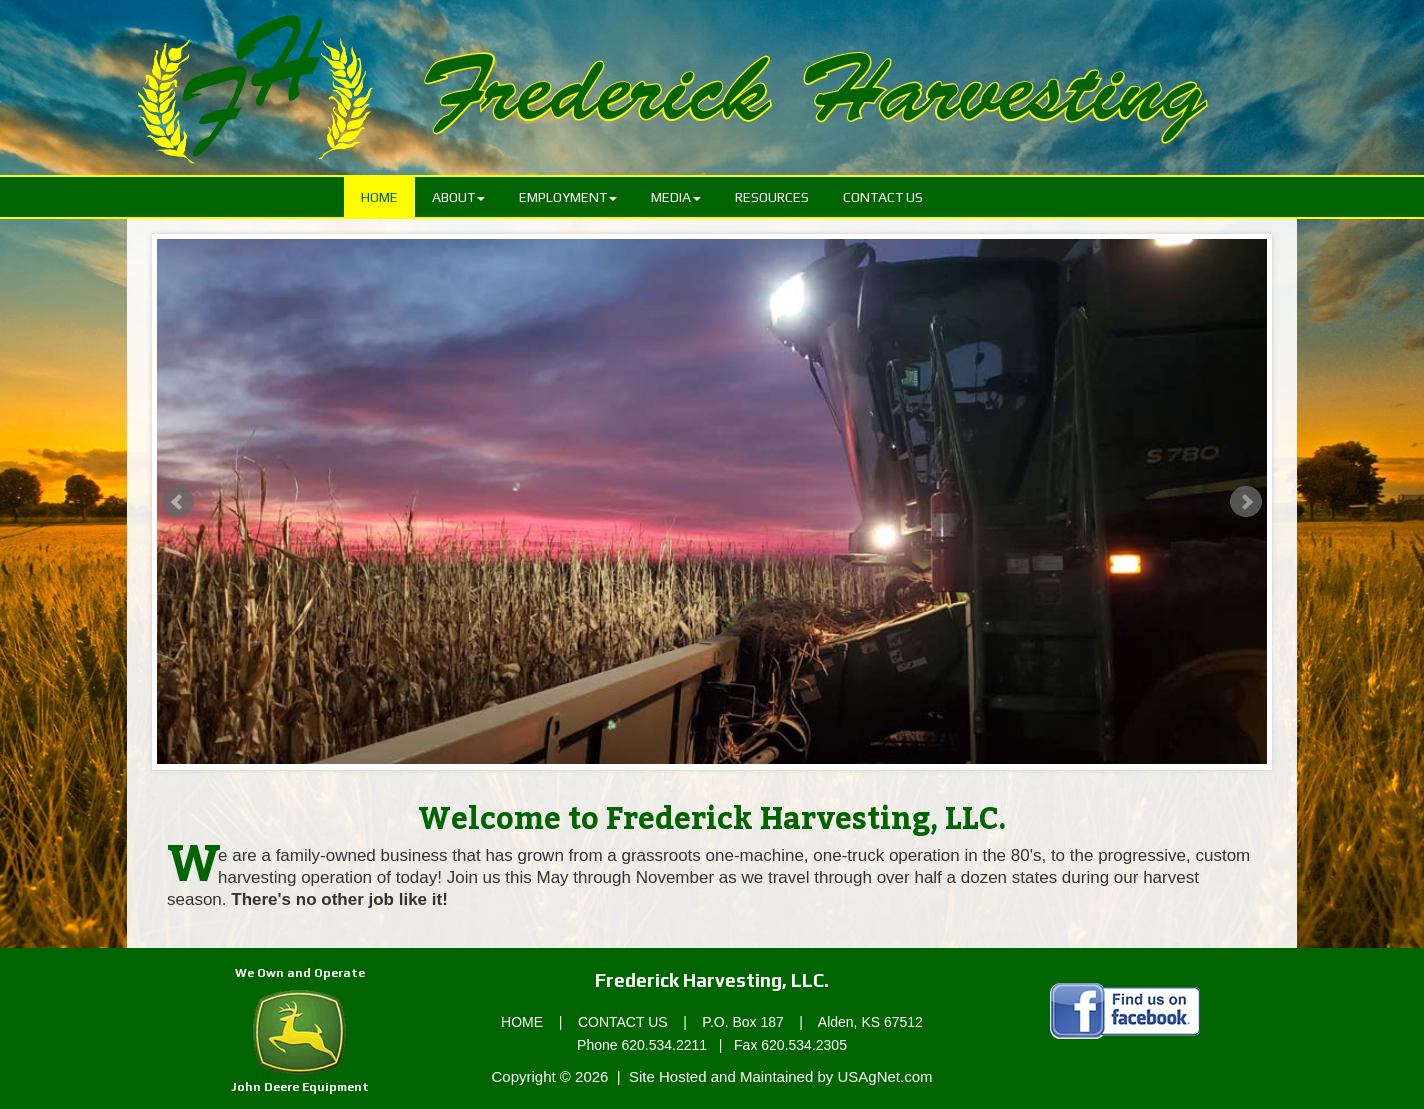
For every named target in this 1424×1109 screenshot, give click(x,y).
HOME (522, 1022)
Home (388, 195)
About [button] (458, 197)
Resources (772, 197)
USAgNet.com (884, 1076)
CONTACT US (623, 1022)
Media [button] (676, 197)
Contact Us (883, 197)
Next (1246, 502)
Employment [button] (568, 197)
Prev (178, 502)
